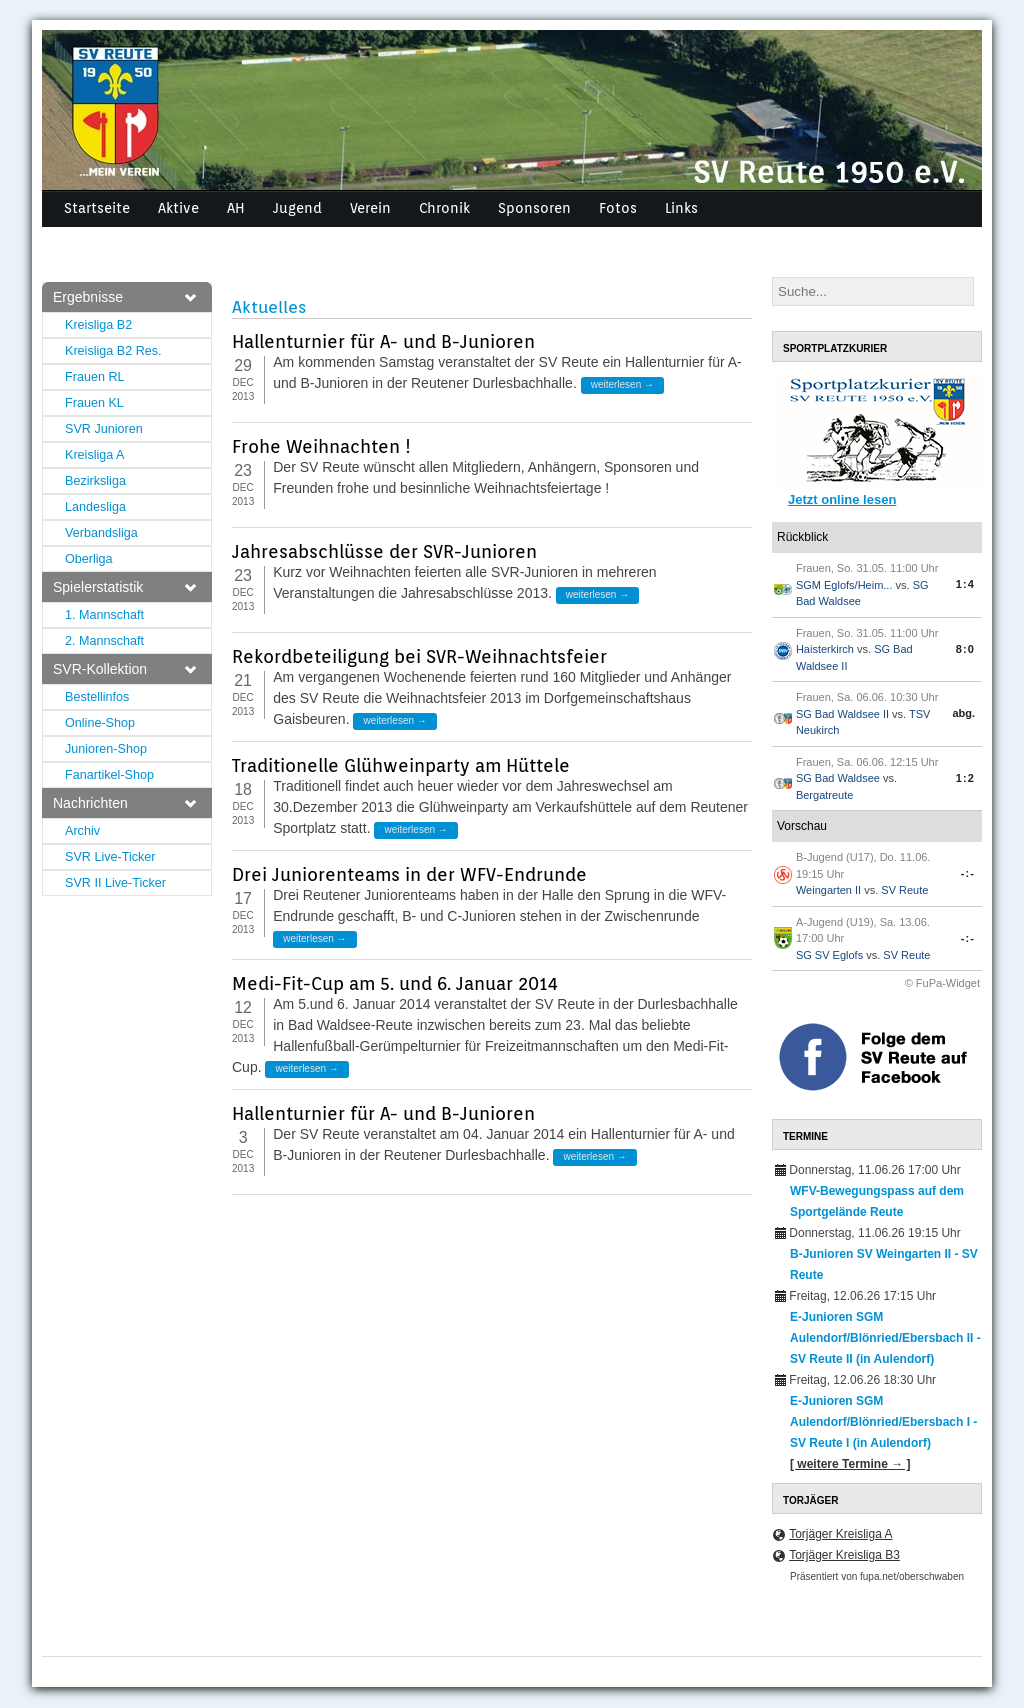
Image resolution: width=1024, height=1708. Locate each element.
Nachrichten (124, 803)
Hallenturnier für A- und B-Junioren (383, 341)
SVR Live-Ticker (110, 857)
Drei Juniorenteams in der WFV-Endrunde (409, 874)
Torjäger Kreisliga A (840, 1534)
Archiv (82, 831)
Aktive (178, 208)
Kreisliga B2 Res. (113, 351)
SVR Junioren (104, 429)
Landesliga (95, 507)
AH (236, 208)
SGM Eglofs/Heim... (844, 585)
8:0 (965, 649)
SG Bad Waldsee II (842, 714)
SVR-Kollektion (124, 669)
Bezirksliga (95, 481)
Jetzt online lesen (842, 499)
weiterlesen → (622, 384)
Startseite (97, 208)
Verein (370, 208)
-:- (968, 873)
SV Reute (904, 890)
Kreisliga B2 (98, 325)
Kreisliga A (95, 455)
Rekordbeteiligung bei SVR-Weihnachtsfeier (419, 656)
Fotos (618, 208)
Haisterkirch (825, 649)
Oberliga (89, 559)
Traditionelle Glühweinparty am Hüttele (401, 765)
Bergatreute (824, 795)
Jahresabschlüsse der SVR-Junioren (384, 551)
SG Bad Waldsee (838, 778)
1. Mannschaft (104, 615)
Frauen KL (94, 403)
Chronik (444, 208)
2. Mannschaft (104, 641)
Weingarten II (828, 890)
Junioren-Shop (106, 749)
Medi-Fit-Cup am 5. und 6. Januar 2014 (395, 983)
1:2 (965, 778)
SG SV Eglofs (829, 955)
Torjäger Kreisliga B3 (844, 1555)
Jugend (297, 208)
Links (681, 208)
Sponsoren (534, 208)
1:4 (965, 584)
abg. (963, 713)
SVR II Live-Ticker (115, 883)
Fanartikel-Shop (109, 775)
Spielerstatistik (124, 587)
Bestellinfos (97, 697)
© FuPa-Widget (942, 983)
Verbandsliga (101, 533)
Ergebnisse (124, 297)
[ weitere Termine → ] (850, 1464)
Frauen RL (95, 377)
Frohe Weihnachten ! (321, 446)
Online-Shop (100, 723)
